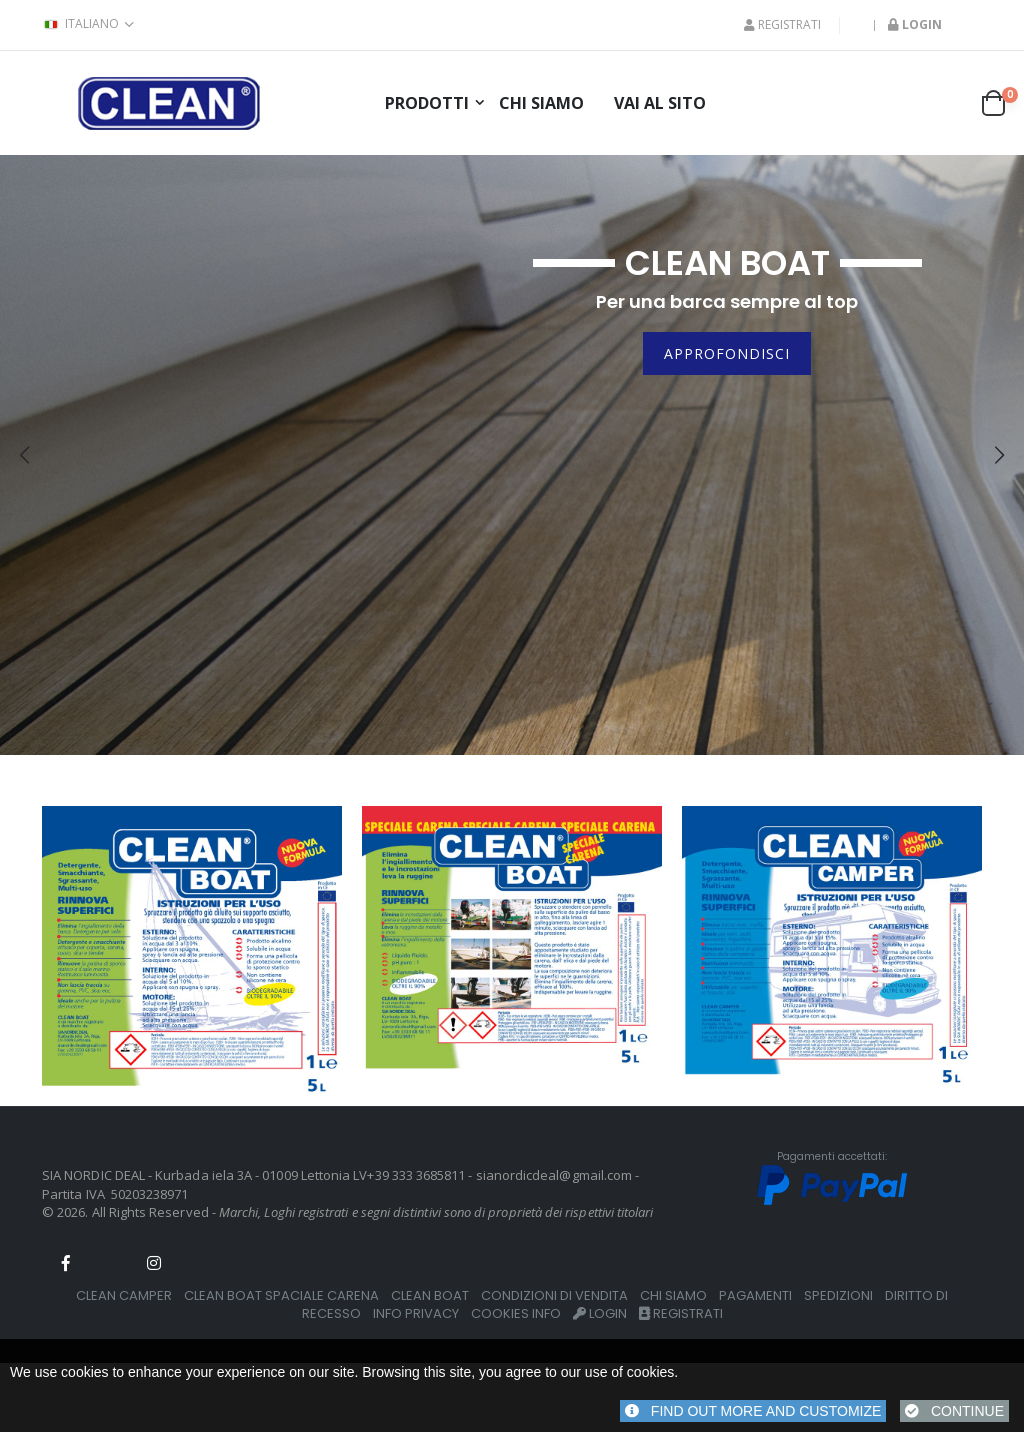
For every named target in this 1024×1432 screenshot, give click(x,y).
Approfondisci (727, 353)
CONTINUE (954, 1411)
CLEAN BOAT (430, 1295)
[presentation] (24, 455)
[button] (1000, 103)
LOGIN (600, 1313)
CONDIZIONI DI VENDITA (554, 1295)
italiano (81, 24)
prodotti (427, 103)
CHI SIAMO (673, 1295)
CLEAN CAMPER (124, 1295)
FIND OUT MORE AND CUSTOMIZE (753, 1411)
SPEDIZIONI (838, 1295)
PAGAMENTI (755, 1295)
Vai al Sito (660, 103)
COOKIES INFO (516, 1313)
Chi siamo (541, 103)
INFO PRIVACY (416, 1313)
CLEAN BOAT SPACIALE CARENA (281, 1295)
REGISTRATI (782, 25)
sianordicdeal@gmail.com (554, 1175)
